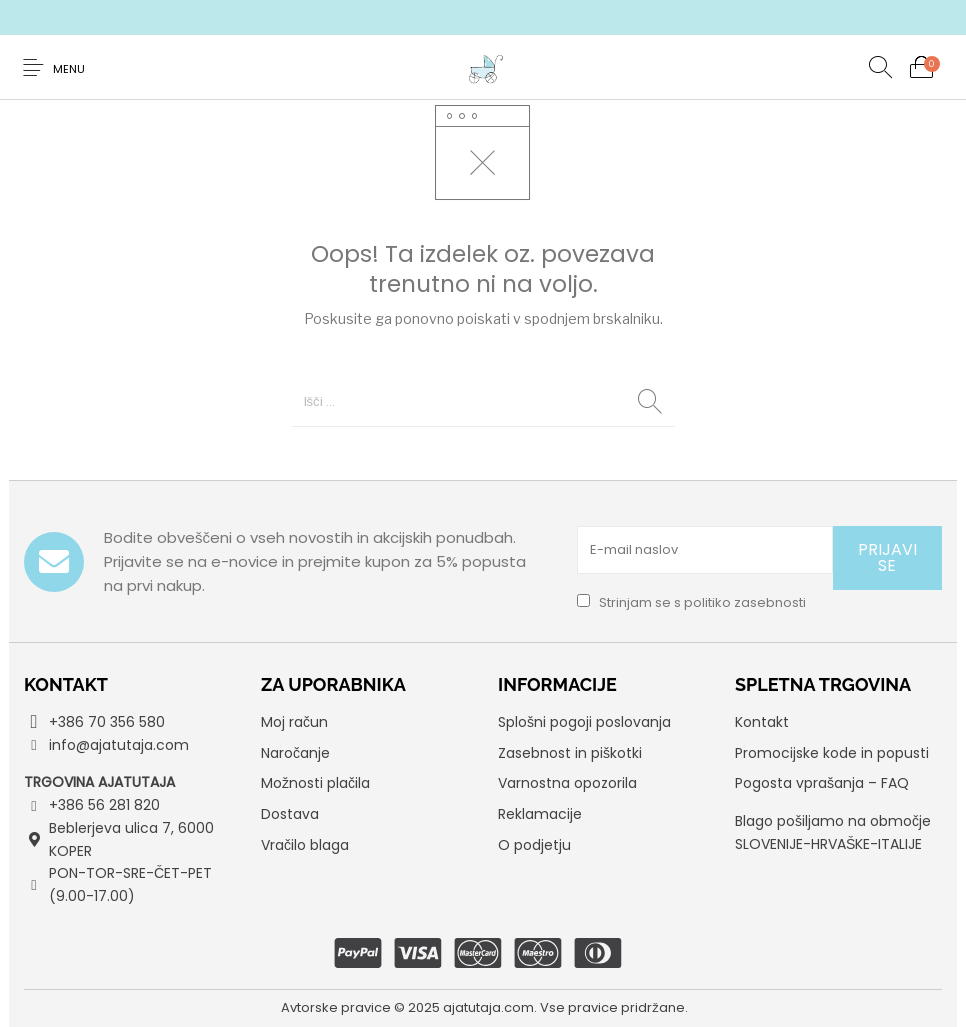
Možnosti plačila (315, 783)
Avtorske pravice (336, 1007)
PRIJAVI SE (887, 557)
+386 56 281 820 (104, 805)
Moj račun (294, 722)
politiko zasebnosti (745, 602)
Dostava (290, 814)
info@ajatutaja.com (119, 745)
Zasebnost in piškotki (570, 753)
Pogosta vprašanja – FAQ (822, 783)
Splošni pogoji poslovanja (584, 722)
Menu (69, 69)
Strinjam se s (691, 602)
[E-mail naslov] (705, 550)
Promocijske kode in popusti (832, 753)
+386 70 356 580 (107, 722)
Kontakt (762, 722)
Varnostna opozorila (567, 783)
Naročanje (295, 753)
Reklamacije (540, 814)
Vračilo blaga (305, 845)
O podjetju (534, 845)
